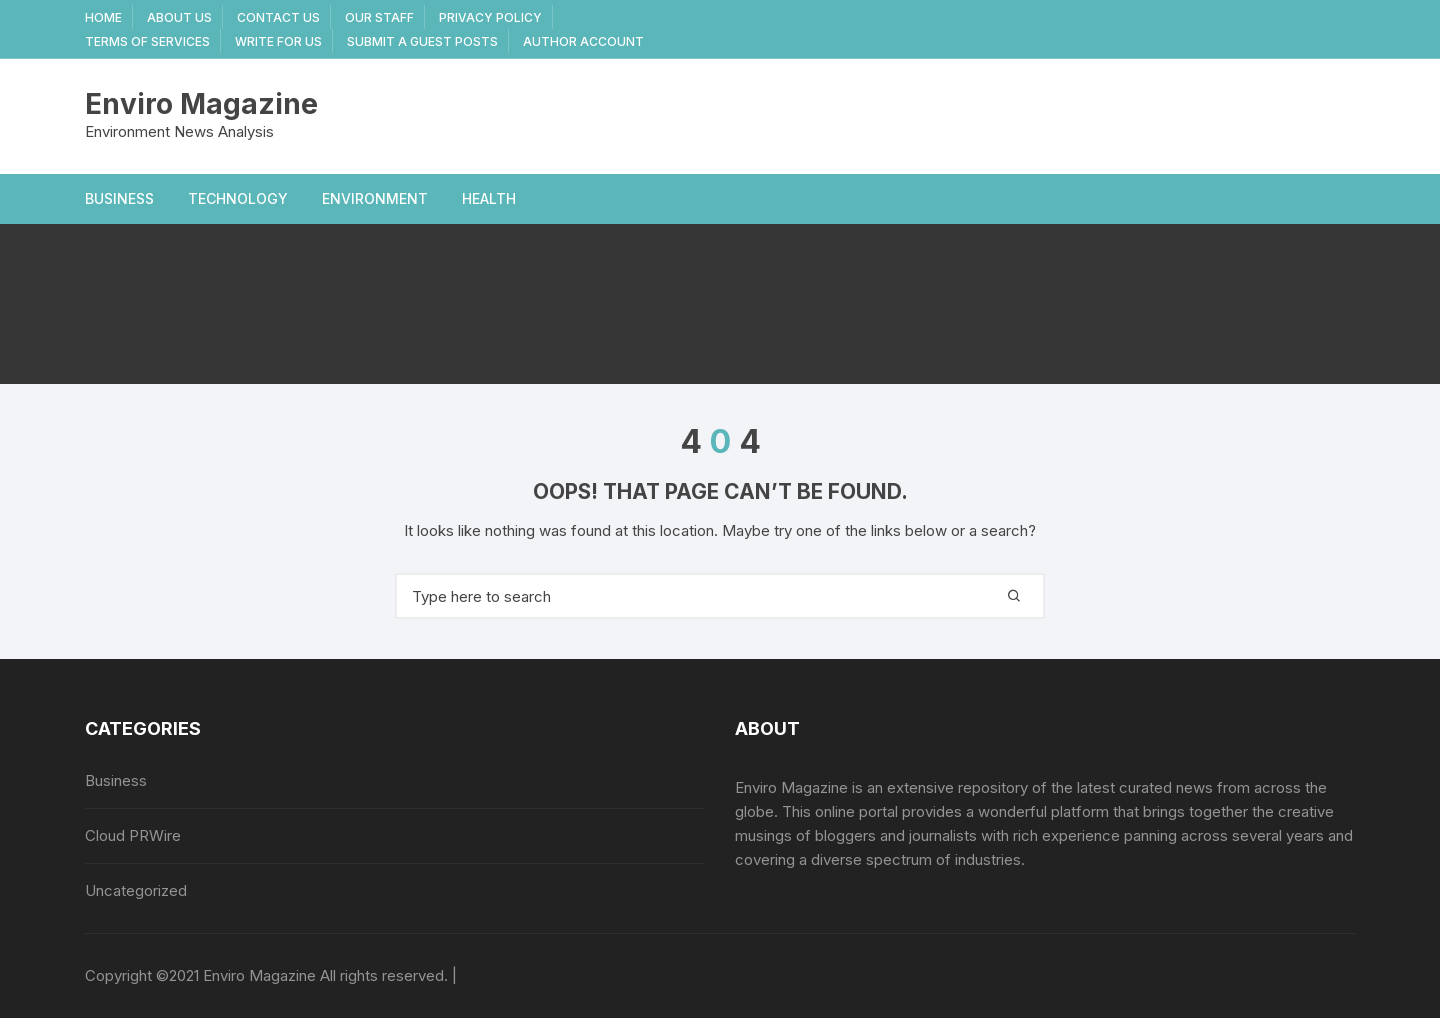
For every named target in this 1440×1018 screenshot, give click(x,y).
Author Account (583, 41)
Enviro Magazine (201, 104)
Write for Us (278, 41)
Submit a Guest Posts (422, 41)
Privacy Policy (490, 17)
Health (489, 198)
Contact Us (278, 17)
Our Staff (379, 17)
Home (103, 17)
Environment (375, 198)
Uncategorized (136, 890)
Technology (238, 198)
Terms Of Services (147, 41)
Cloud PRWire (133, 835)
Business (119, 198)
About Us (179, 17)
